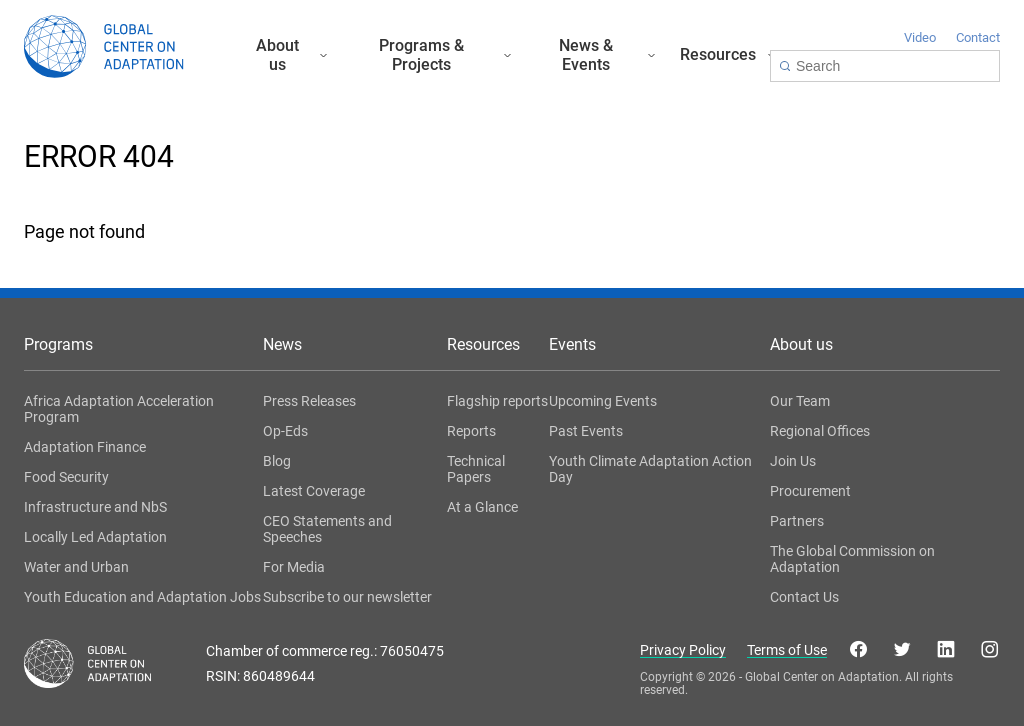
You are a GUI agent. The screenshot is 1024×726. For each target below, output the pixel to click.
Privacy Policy (683, 650)
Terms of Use (787, 650)
